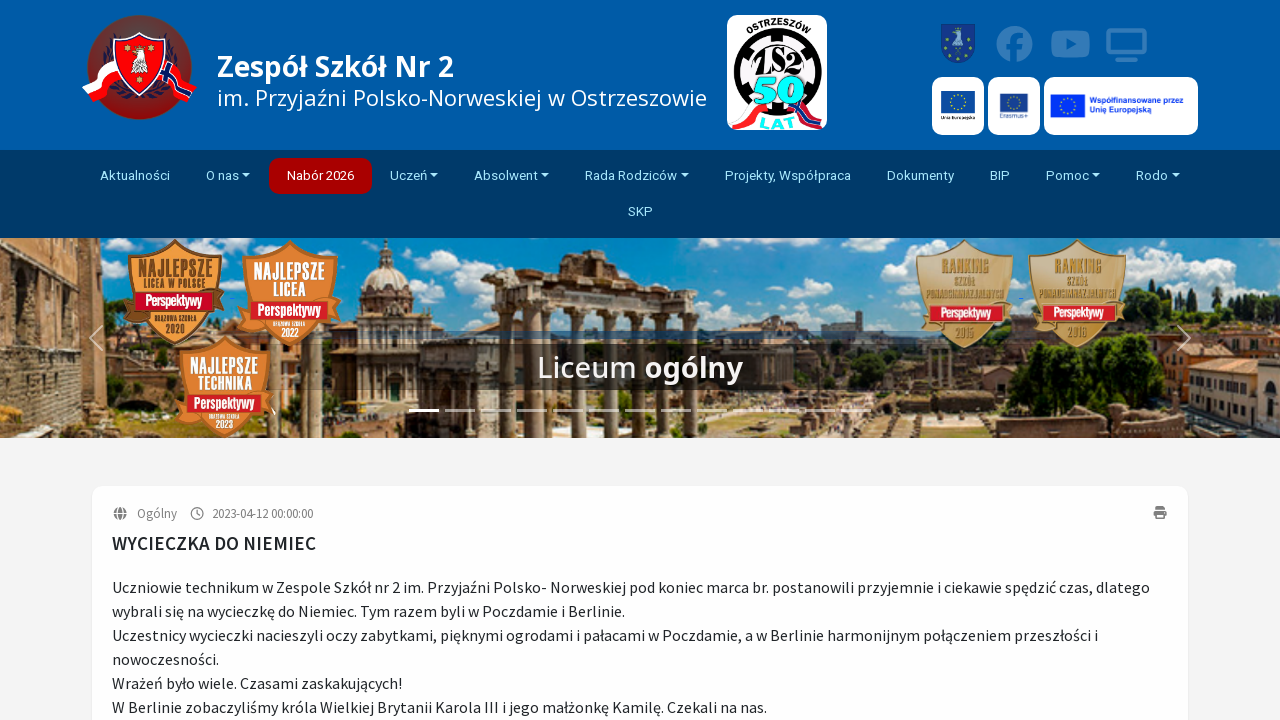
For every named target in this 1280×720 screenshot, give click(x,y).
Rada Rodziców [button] (631, 175)
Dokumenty (920, 175)
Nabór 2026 (320, 175)
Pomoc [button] (1067, 175)
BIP (1000, 175)
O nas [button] (222, 175)
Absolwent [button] (506, 175)
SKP (640, 211)
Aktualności (135, 175)
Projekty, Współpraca (788, 175)
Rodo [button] (1152, 175)
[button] (1184, 338)
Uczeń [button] (408, 175)
